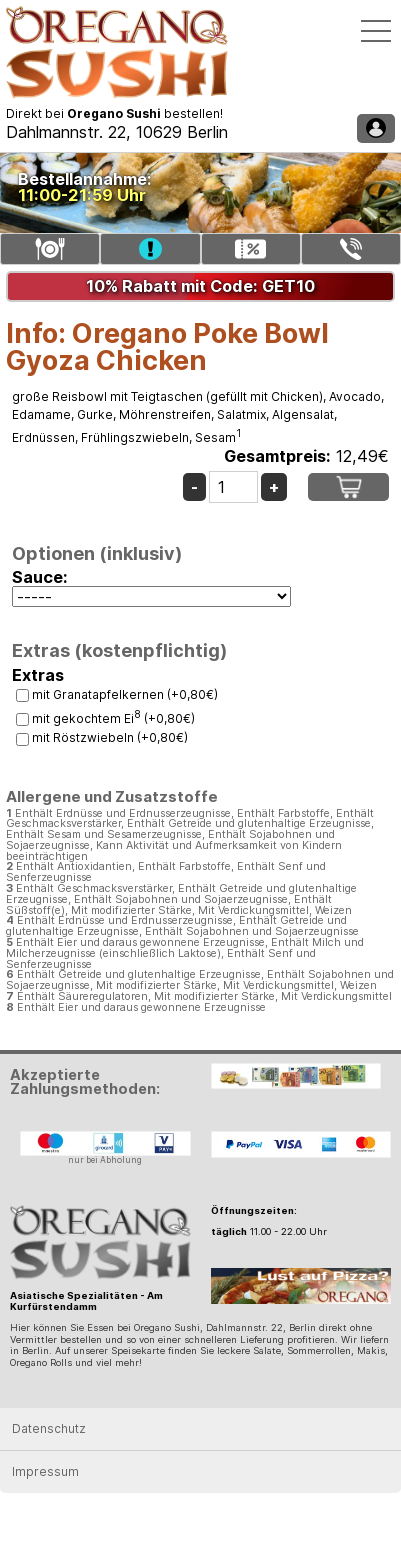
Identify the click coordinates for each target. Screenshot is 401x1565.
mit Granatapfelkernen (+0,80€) (125, 694)
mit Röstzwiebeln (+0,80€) (110, 737)
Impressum (45, 1471)
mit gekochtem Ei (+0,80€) (113, 718)
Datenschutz (49, 1428)
